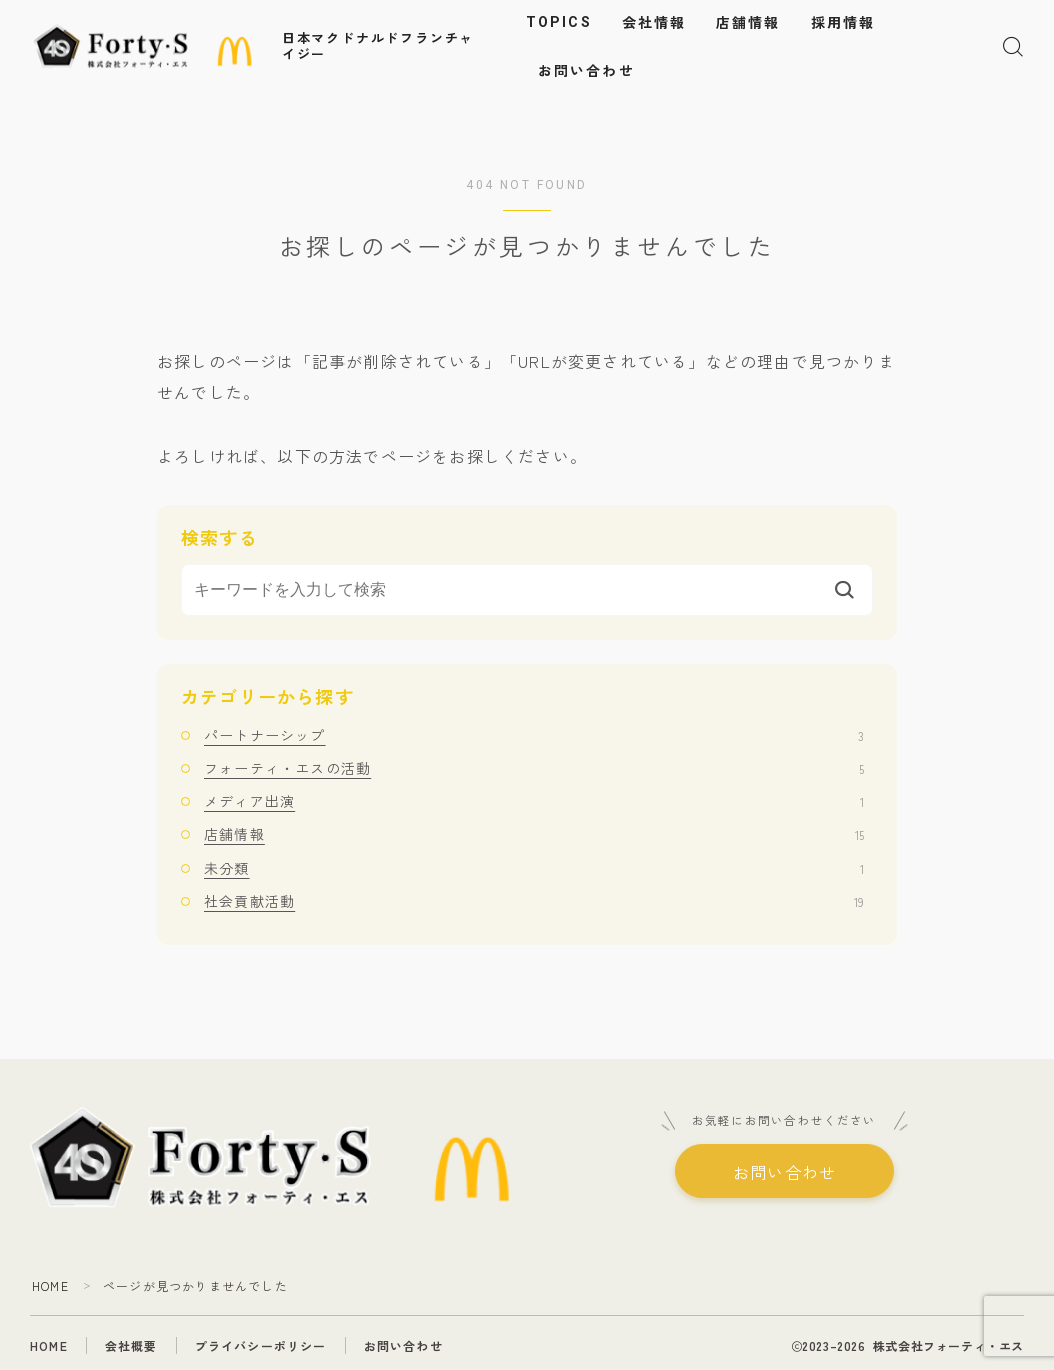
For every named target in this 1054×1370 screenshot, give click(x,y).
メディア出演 (534, 801)
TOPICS (559, 22)
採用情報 (843, 23)
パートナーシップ (534, 735)
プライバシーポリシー (261, 1345)
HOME (50, 1285)
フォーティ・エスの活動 (534, 768)
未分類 (534, 868)
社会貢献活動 (534, 901)
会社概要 (131, 1345)
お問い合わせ (586, 71)
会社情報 (654, 23)
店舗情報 (748, 23)
